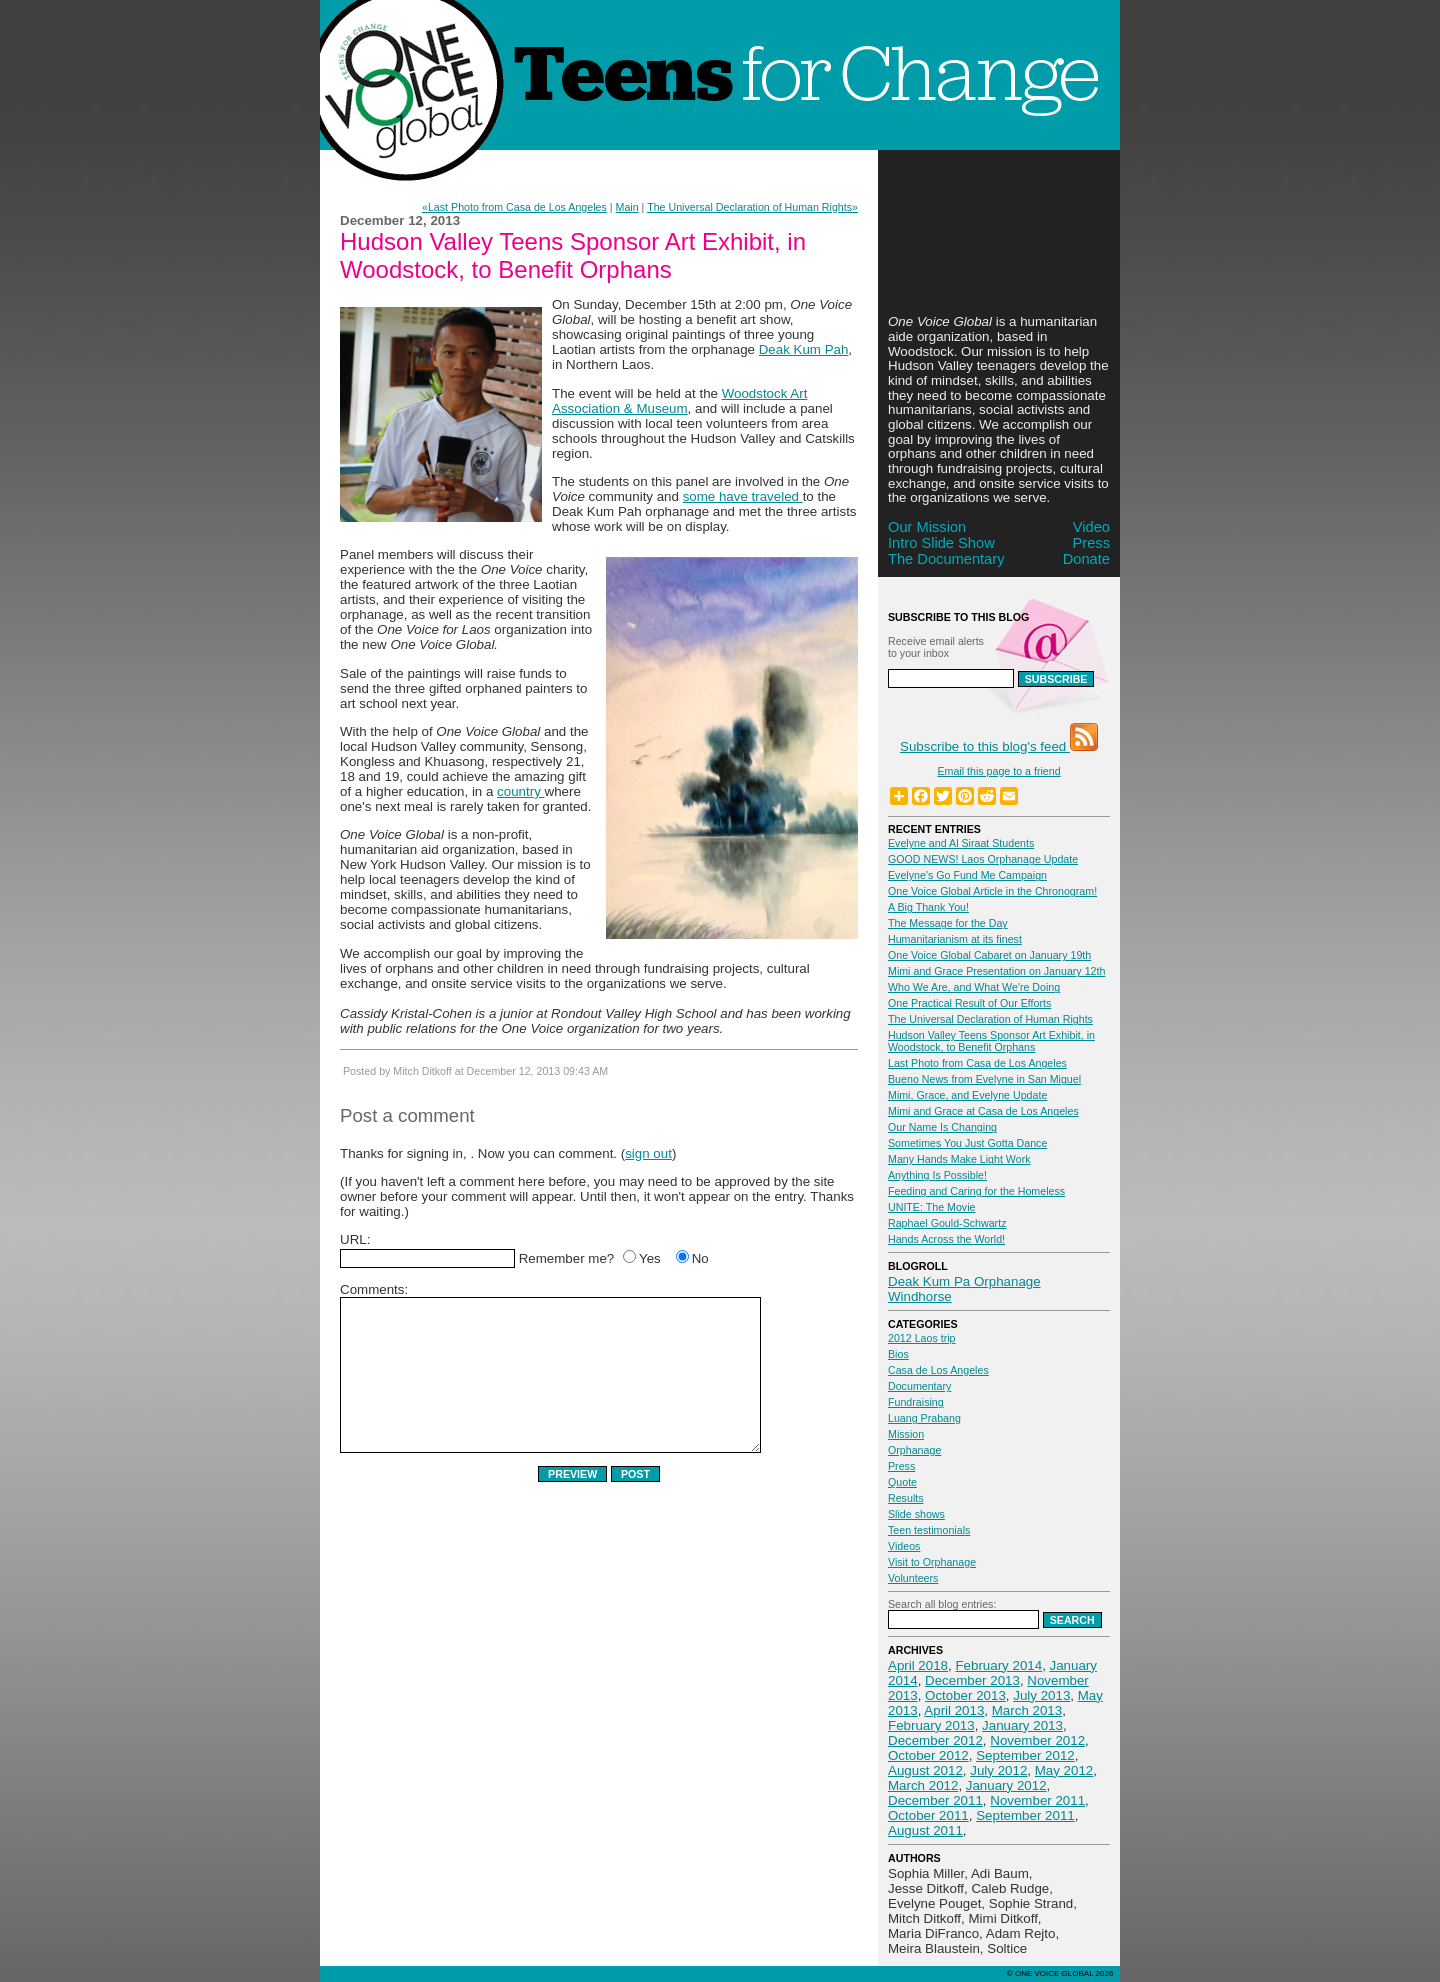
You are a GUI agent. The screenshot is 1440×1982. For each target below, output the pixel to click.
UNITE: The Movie (931, 1207)
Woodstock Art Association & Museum (679, 401)
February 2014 (998, 1665)
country (520, 791)
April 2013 (954, 1710)
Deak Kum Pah (804, 349)
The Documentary (946, 559)
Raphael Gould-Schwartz (947, 1223)
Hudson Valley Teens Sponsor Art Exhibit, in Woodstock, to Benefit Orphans (991, 1041)
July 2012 (998, 1770)
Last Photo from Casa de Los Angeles (977, 1063)
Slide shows (916, 1514)
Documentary (919, 1386)
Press (1091, 543)
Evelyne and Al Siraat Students (961, 843)
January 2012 (1006, 1785)
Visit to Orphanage (932, 1562)
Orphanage (914, 1450)
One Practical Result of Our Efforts (969, 1003)
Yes (650, 1258)
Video (1091, 527)
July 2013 (1041, 1695)
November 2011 (1037, 1800)
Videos (904, 1546)
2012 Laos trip (922, 1338)
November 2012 (1037, 1740)
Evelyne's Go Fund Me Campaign (967, 875)
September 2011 (1025, 1815)
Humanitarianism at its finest (955, 939)
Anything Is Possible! (937, 1175)
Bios (898, 1354)
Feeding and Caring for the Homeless (976, 1191)
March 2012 (923, 1785)
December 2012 (935, 1740)
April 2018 (918, 1665)
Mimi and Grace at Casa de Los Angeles (983, 1111)
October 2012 (928, 1755)
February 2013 (931, 1725)
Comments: (374, 1289)
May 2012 (1064, 1770)
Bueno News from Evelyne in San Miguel (984, 1079)
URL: (355, 1239)
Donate (1086, 559)
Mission (906, 1434)
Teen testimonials (929, 1530)
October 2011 (928, 1815)
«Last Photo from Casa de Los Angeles (514, 207)
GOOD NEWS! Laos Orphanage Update (983, 859)
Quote (902, 1482)
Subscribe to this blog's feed (999, 746)
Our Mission (927, 527)
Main (627, 207)
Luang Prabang (924, 1418)
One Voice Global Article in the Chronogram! (992, 891)
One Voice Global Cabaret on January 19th (989, 955)
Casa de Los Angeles (938, 1370)
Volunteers (913, 1578)
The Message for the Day (948, 923)
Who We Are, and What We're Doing (974, 987)
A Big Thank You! (928, 907)
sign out (648, 1153)
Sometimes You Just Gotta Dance (967, 1143)
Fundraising (916, 1402)
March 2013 (1027, 1710)
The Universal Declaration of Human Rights (990, 1019)
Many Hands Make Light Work (959, 1159)
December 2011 (935, 1800)
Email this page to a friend (998, 771)
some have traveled (743, 496)
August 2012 (925, 1770)
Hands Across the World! (946, 1239)
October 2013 (965, 1695)
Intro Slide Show (941, 543)
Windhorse (920, 1296)
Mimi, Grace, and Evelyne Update (967, 1095)
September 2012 (1025, 1755)
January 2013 (1022, 1725)
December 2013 (972, 1680)
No (700, 1258)
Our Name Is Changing (942, 1127)
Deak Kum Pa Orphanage (964, 1281)
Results (906, 1498)
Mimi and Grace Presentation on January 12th (996, 971)
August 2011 (925, 1830)
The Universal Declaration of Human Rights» (752, 207)
